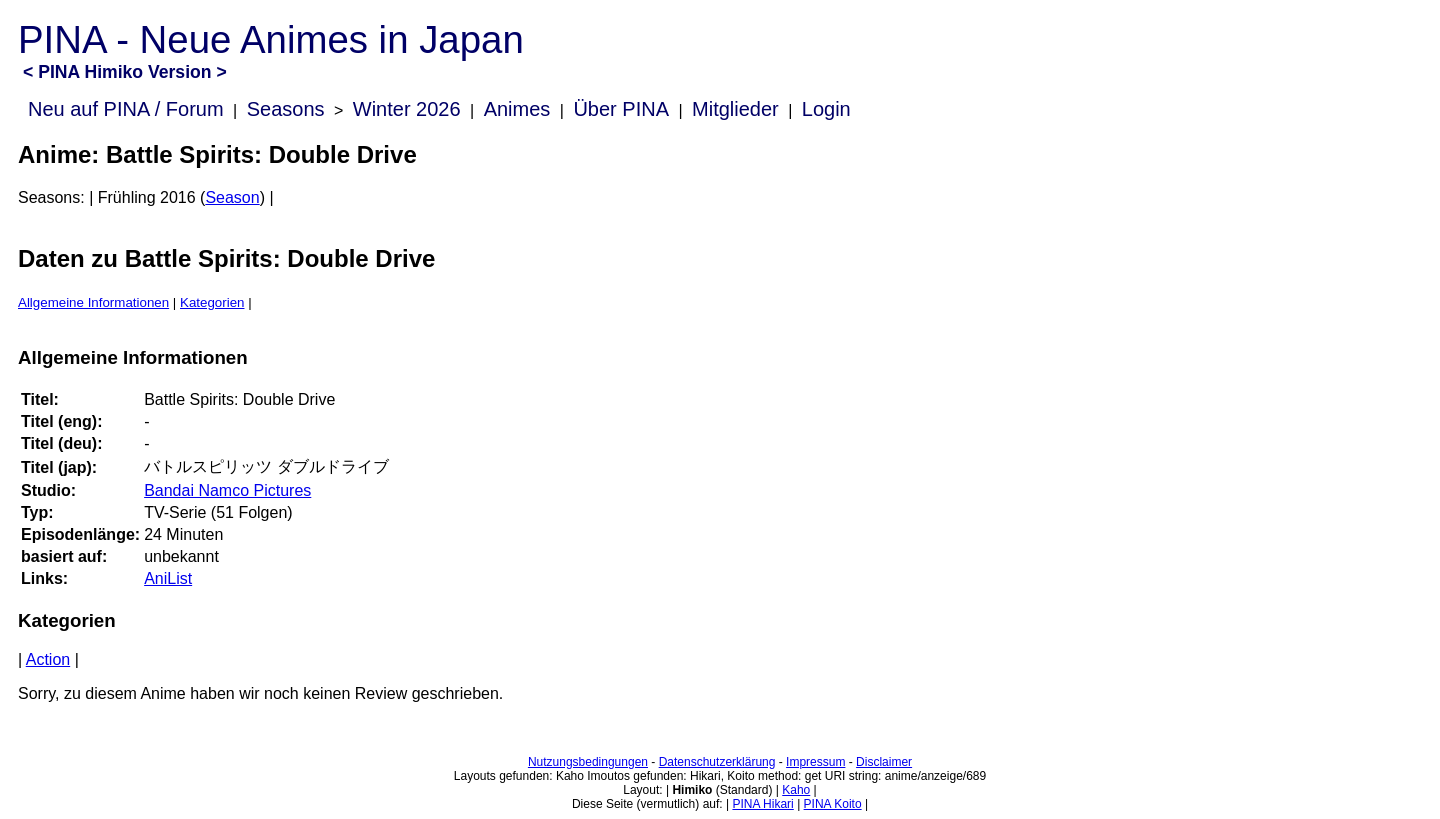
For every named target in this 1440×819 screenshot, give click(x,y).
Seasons (286, 109)
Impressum (815, 762)
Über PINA (621, 109)
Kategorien (212, 302)
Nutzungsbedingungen (588, 762)
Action (48, 659)
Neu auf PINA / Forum (126, 109)
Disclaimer (884, 762)
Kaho (796, 790)
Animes (517, 109)
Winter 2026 (407, 109)
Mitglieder (735, 109)
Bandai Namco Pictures (227, 490)
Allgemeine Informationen (93, 302)
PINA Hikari (762, 804)
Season (232, 197)
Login (826, 109)
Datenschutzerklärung (717, 762)
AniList (168, 578)
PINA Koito (833, 804)
